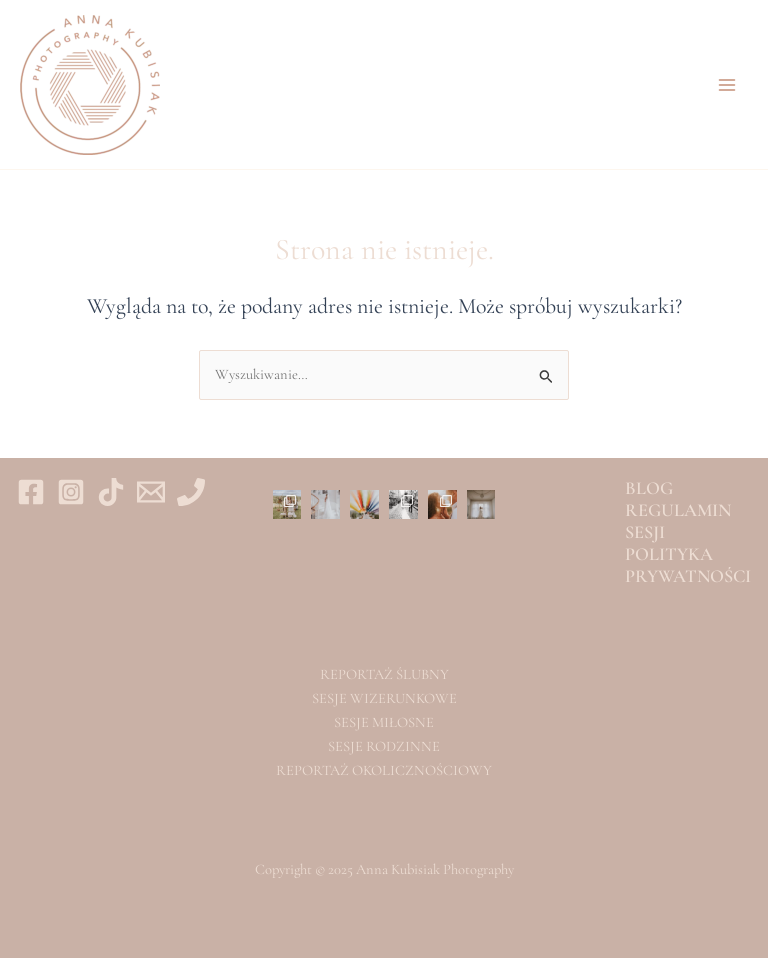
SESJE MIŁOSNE (384, 722)
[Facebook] (31, 492)
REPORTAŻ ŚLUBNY (384, 674)
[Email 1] (151, 492)
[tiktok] (111, 492)
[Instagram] (71, 492)
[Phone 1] (191, 492)
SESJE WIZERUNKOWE (384, 698)
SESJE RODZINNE (384, 746)
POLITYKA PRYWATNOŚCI (688, 565)
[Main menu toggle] (727, 85)
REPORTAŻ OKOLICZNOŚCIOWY (384, 770)
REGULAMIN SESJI (678, 521)
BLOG (649, 488)
